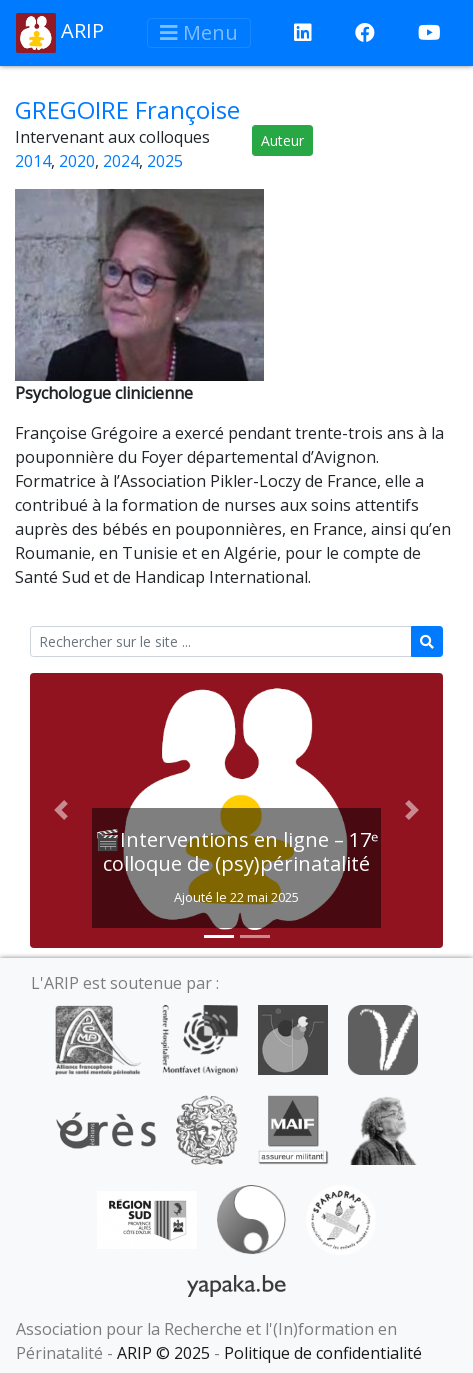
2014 (33, 161)
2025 (165, 161)
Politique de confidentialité (323, 1353)
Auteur (282, 140)
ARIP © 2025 (163, 1353)
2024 (121, 161)
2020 (77, 161)
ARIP (60, 33)
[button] (61, 810)
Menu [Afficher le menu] (199, 32)
